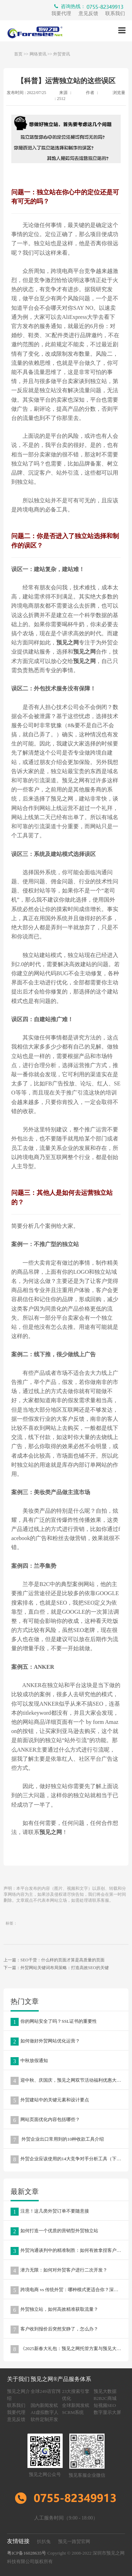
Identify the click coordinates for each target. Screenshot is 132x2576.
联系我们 (115, 13)
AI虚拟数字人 (44, 2412)
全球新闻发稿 (75, 2405)
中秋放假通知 (29, 2061)
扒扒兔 (44, 2541)
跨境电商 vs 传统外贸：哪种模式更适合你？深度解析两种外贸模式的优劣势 (69, 2290)
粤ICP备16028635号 (26, 2553)
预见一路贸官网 (74, 2541)
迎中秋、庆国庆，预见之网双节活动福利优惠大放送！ (69, 2081)
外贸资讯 (61, 54)
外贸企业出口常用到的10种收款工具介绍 (57, 2140)
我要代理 (61, 13)
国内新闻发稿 (44, 2405)
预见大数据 (105, 2391)
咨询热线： (89, 7)
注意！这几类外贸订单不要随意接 (50, 2212)
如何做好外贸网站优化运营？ (45, 2042)
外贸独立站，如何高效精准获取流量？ (54, 2310)
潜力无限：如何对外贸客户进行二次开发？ (59, 2271)
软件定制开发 (44, 2419)
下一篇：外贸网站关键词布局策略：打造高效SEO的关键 (56, 1967)
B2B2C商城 (105, 2398)
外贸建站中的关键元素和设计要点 (50, 2100)
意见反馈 (88, 13)
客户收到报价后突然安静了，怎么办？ (54, 2330)
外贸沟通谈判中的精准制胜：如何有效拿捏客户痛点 (68, 2251)
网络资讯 (38, 54)
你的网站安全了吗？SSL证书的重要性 (54, 2022)
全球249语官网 (46, 2391)
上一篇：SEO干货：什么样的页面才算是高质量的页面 (54, 1960)
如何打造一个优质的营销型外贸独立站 (54, 2231)
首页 (18, 54)
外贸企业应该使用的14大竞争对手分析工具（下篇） (68, 2159)
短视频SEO (105, 2405)
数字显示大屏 (107, 2412)
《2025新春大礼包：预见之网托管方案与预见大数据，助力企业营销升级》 (69, 2349)
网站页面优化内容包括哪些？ (45, 2120)
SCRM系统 (73, 2412)
